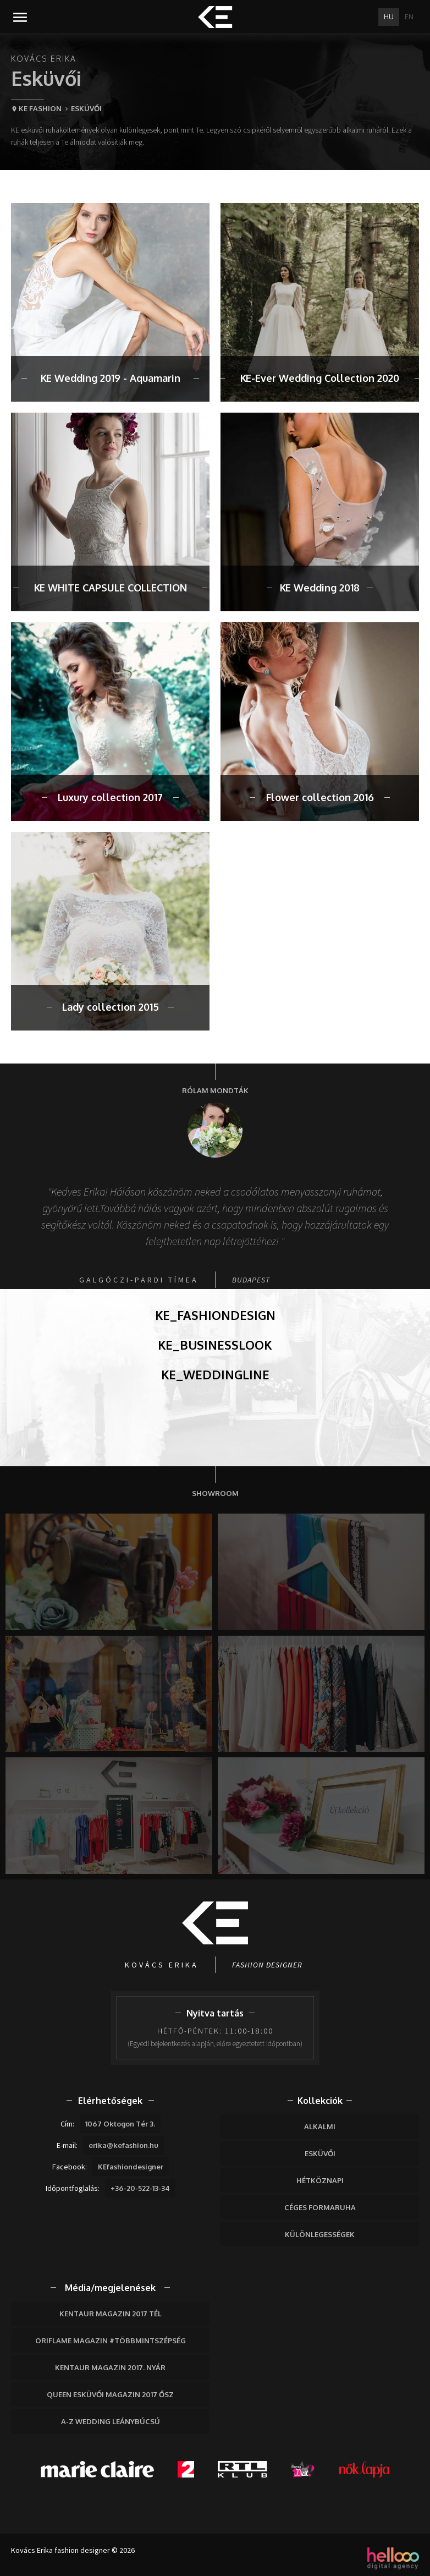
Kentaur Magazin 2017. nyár (110, 2367)
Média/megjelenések (110, 2287)
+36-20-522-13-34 (140, 2188)
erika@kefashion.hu (123, 2145)
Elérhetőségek (110, 2100)
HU (389, 17)
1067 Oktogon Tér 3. (120, 2123)
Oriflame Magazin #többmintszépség (110, 2340)
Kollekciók (320, 2100)
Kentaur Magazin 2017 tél (110, 2313)
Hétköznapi (320, 2180)
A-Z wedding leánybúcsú (110, 2421)
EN (409, 17)
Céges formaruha (320, 2207)
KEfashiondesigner (130, 2166)
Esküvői (320, 2153)
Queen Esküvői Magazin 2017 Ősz (110, 2394)
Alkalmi (319, 2126)
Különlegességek (320, 2234)
